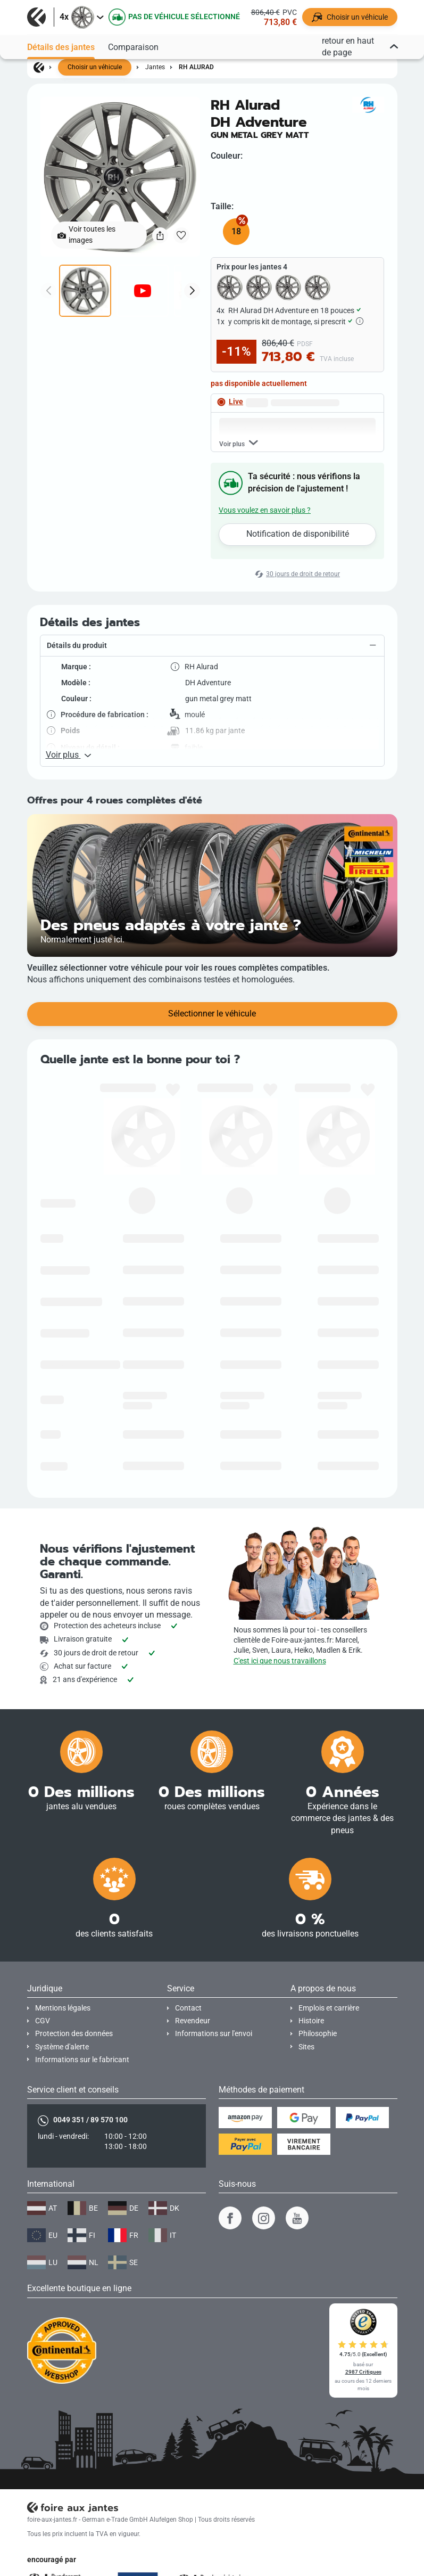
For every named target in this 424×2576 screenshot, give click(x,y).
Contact (188, 2008)
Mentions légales (62, 2008)
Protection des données (74, 2033)
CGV (42, 2020)
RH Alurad (196, 67)
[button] (212, 646)
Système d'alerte (62, 2047)
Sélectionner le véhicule (212, 1013)
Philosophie (317, 2033)
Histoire (311, 2020)
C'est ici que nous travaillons (280, 1661)
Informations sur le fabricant (82, 2059)
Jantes (155, 67)
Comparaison (133, 47)
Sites (306, 2047)
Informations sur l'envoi (213, 2033)
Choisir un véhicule (95, 67)
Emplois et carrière (328, 2008)
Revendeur (192, 2020)
